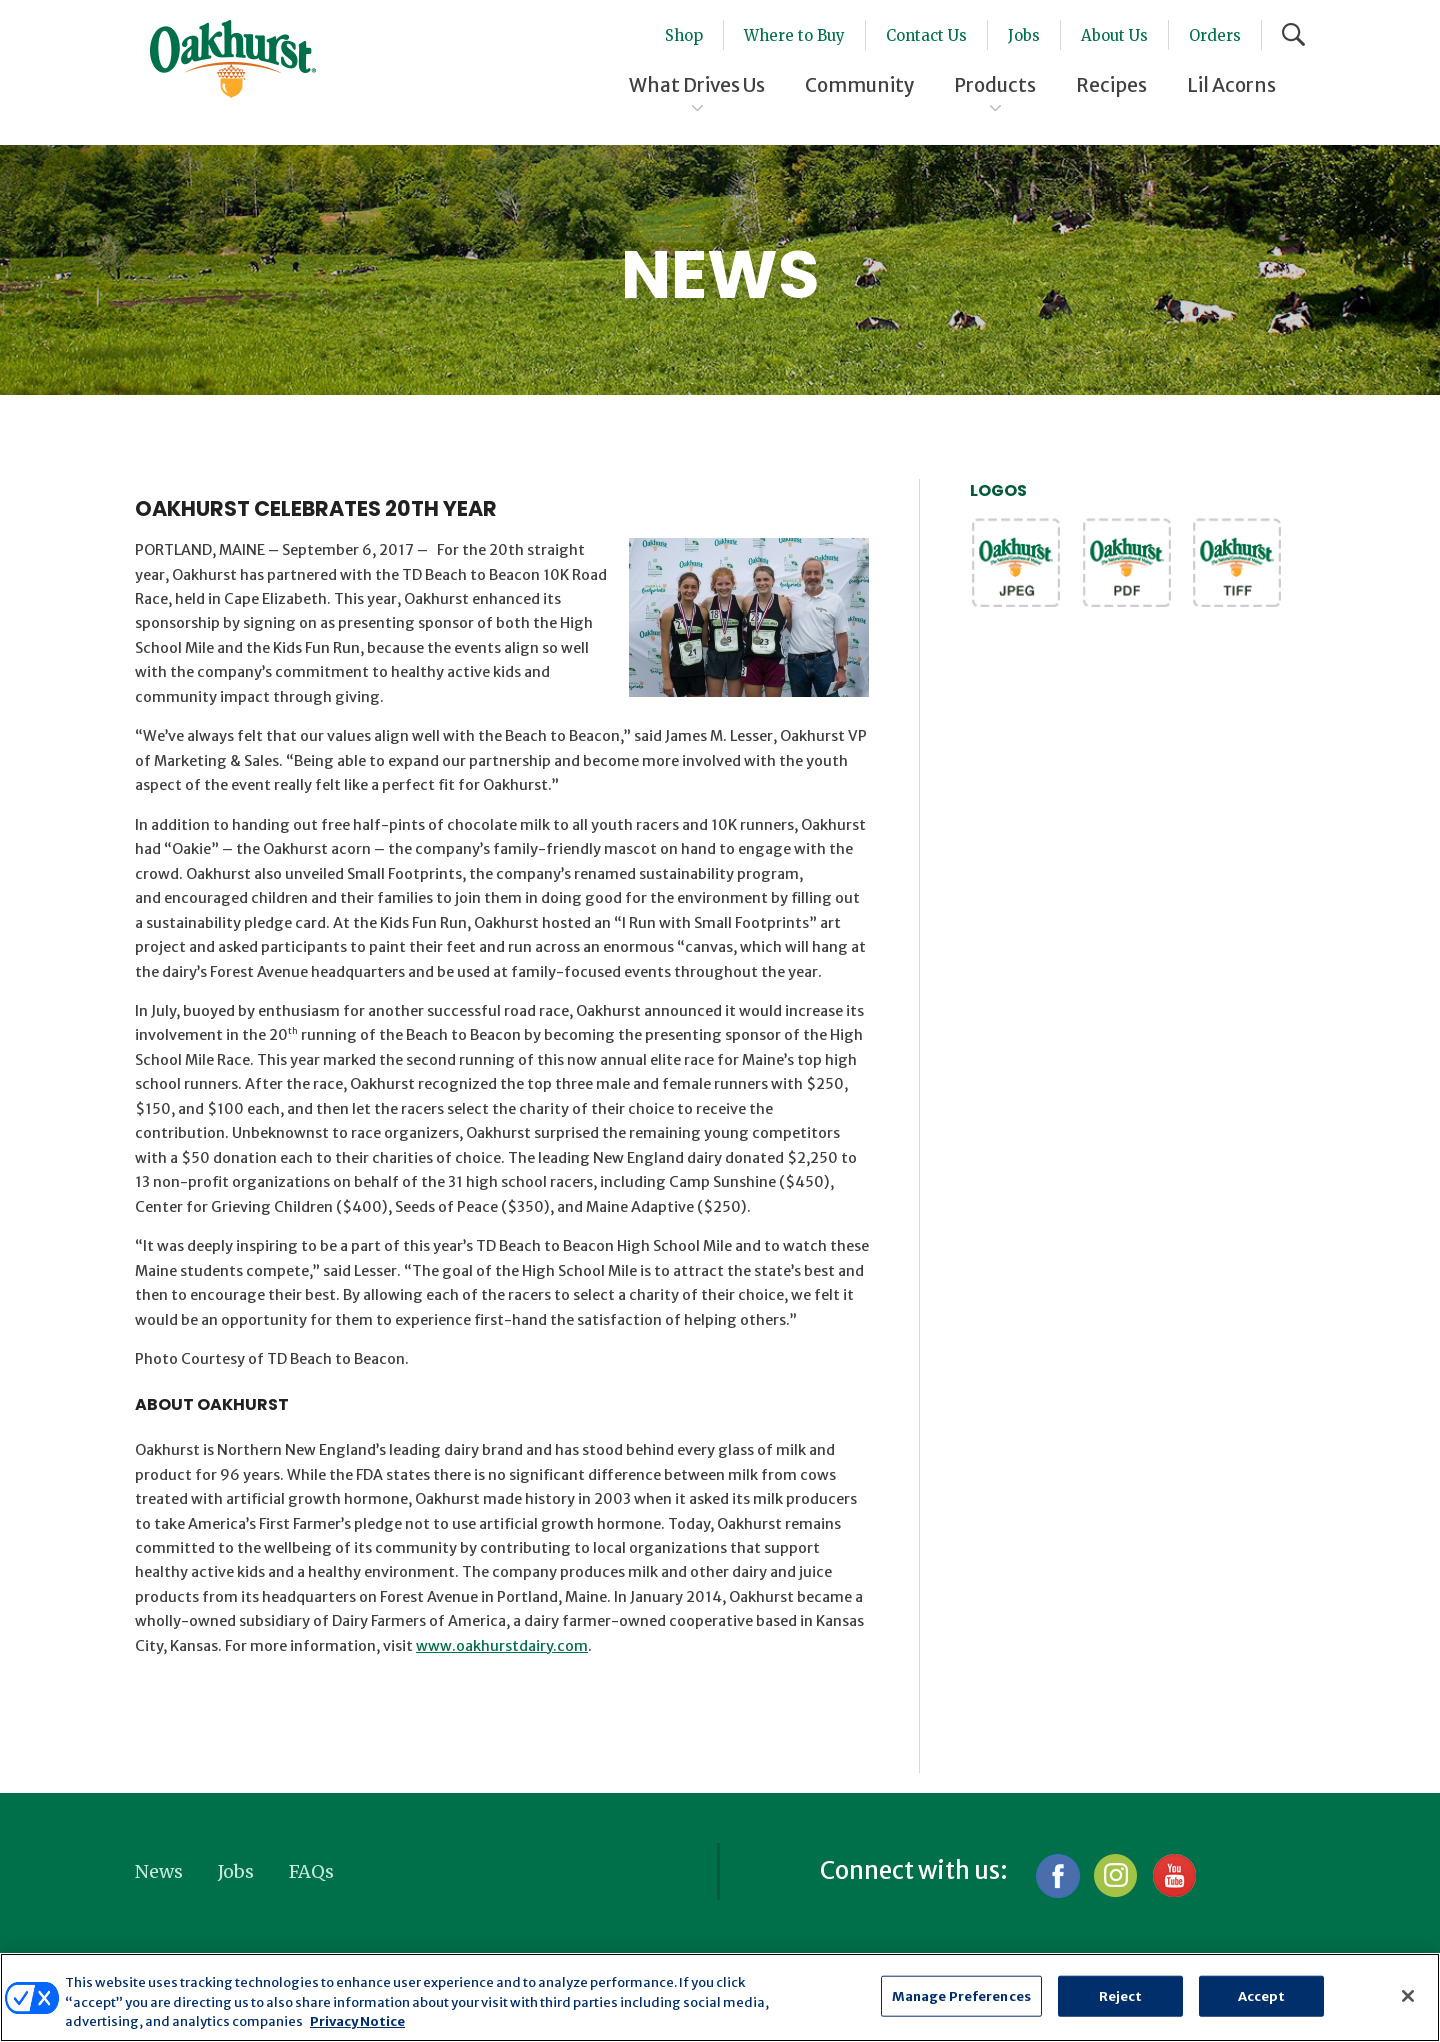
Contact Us (926, 35)
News (159, 1871)
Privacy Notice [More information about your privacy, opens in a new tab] (357, 2021)
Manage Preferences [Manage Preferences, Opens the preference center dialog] (961, 1995)
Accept (1262, 1995)
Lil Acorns (1231, 85)
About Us (1114, 35)
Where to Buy (794, 35)
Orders (1215, 35)
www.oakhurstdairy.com (502, 1646)
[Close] (1408, 1996)
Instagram (1115, 1875)
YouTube (1173, 1875)
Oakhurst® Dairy (233, 59)
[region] (720, 1997)
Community (859, 85)
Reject (1121, 1995)
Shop (684, 35)
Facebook (1057, 1875)
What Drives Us (697, 85)
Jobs (1024, 35)
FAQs (311, 1871)
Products (995, 85)
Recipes (1111, 85)
